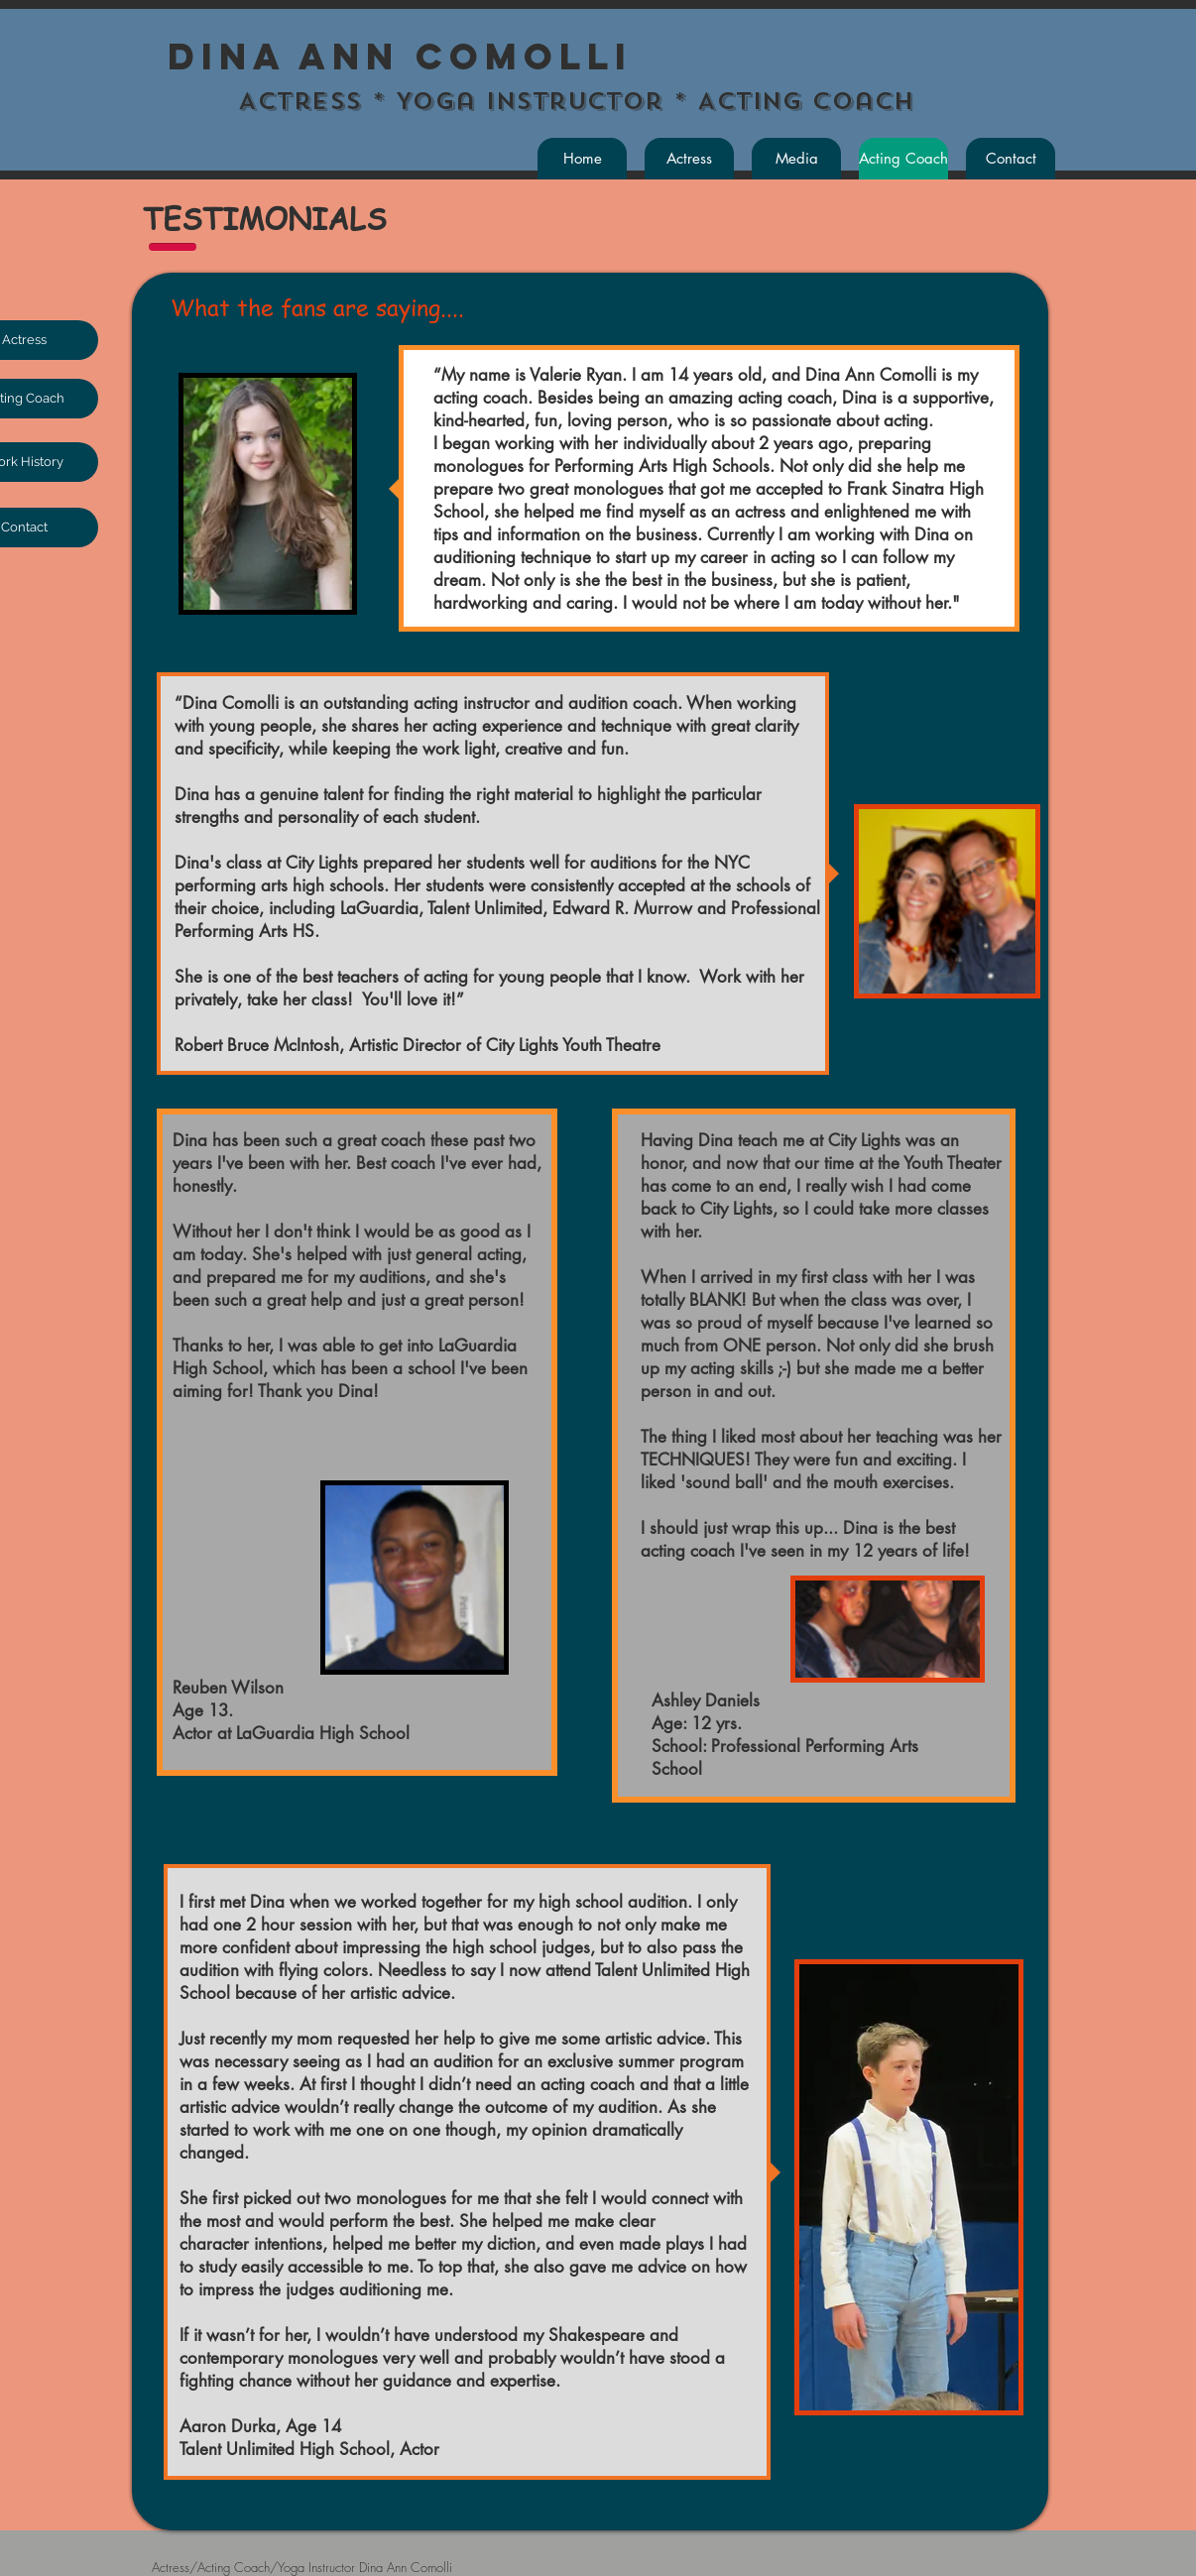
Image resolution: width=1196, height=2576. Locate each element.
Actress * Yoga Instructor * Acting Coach (560, 101)
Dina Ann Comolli (400, 56)
